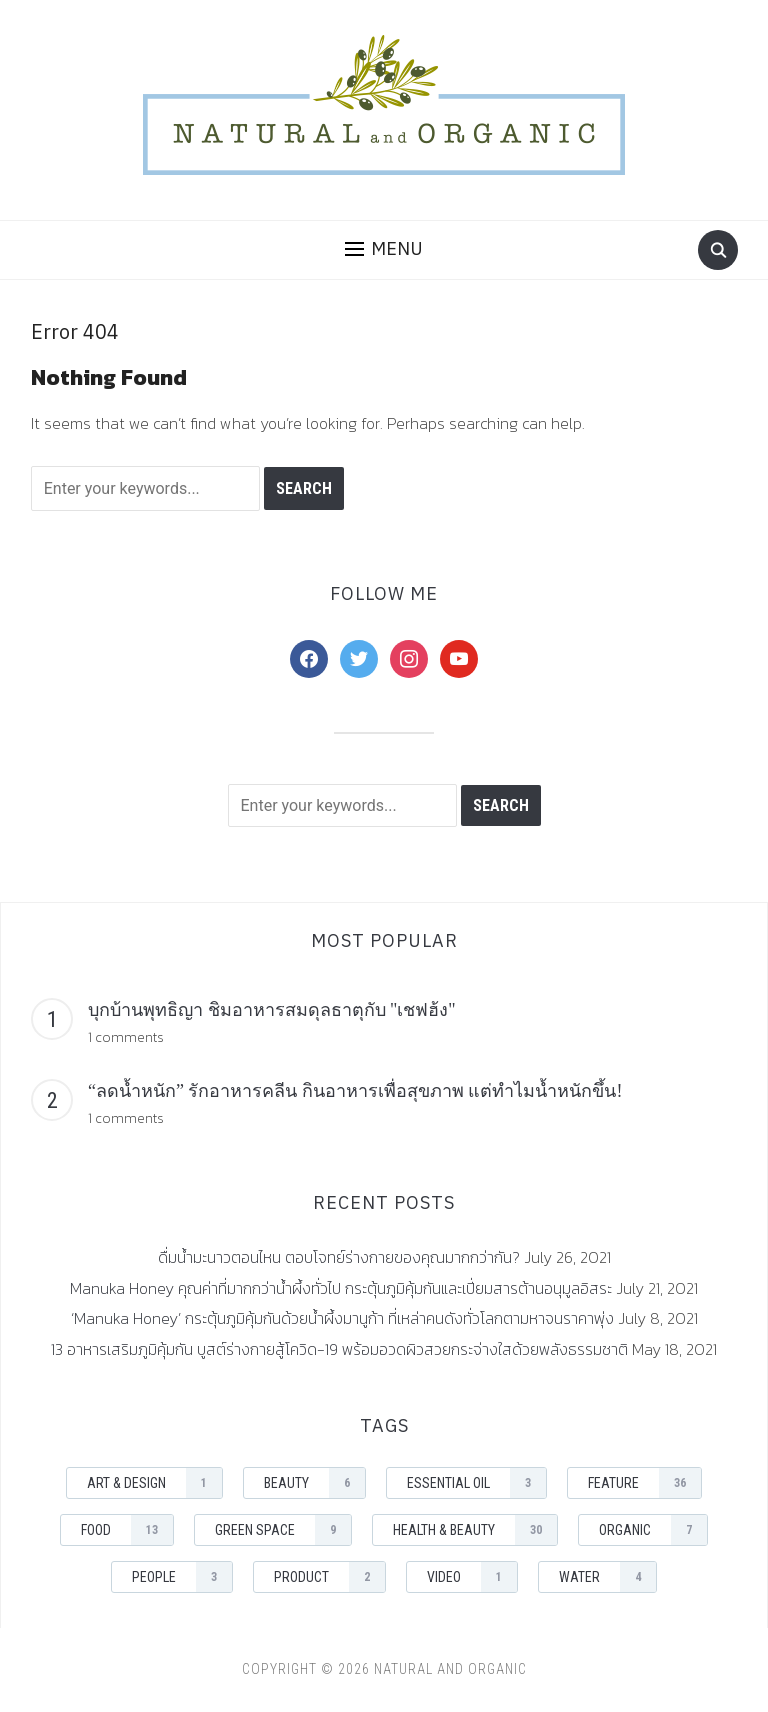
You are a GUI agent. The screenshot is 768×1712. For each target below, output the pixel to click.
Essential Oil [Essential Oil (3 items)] (476, 1483)
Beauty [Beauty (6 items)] (314, 1483)
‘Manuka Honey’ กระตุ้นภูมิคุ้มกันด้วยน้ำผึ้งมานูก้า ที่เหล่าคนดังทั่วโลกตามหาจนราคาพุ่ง (342, 1318)
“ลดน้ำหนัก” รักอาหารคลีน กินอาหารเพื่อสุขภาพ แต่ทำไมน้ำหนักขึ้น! (355, 1091)
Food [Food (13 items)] (127, 1530)
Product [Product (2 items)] (329, 1577)
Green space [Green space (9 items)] (283, 1530)
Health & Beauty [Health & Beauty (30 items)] (475, 1530)
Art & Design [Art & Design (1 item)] (154, 1483)
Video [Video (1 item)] (472, 1577)
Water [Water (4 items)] (607, 1577)
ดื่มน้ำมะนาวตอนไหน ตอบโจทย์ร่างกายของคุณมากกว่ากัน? (339, 1257)
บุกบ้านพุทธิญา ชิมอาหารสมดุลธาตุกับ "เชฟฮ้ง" (272, 1010)
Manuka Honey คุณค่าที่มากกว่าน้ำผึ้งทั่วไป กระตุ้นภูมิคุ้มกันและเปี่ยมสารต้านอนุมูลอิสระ (341, 1288)
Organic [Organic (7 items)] (653, 1530)
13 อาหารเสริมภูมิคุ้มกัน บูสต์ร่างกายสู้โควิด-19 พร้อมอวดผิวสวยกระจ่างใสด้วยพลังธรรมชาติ (339, 1349)
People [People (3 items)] (182, 1577)
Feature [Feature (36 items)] (644, 1483)
